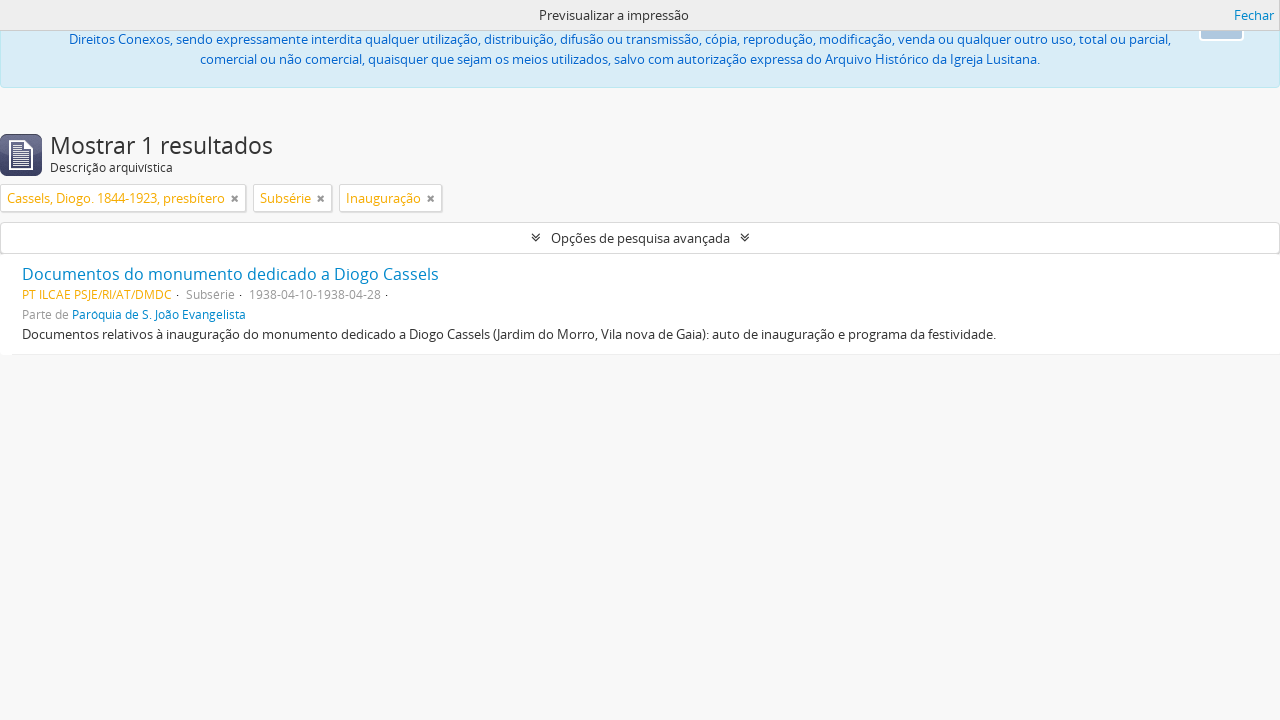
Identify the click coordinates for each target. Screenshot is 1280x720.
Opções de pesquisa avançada (640, 238)
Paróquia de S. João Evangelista (159, 314)
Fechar (1254, 15)
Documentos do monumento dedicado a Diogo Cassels (230, 274)
